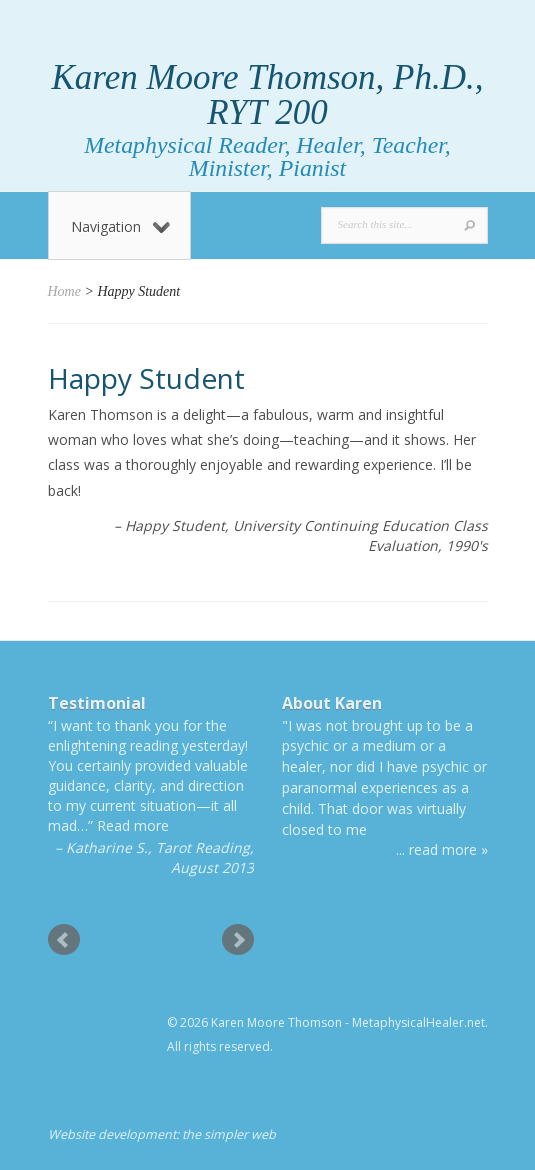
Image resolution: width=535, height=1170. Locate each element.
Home (64, 291)
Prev (64, 940)
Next (238, 940)
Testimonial (97, 703)
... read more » (442, 849)
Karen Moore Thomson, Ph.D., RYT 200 (268, 95)
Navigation (120, 226)
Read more (133, 825)
